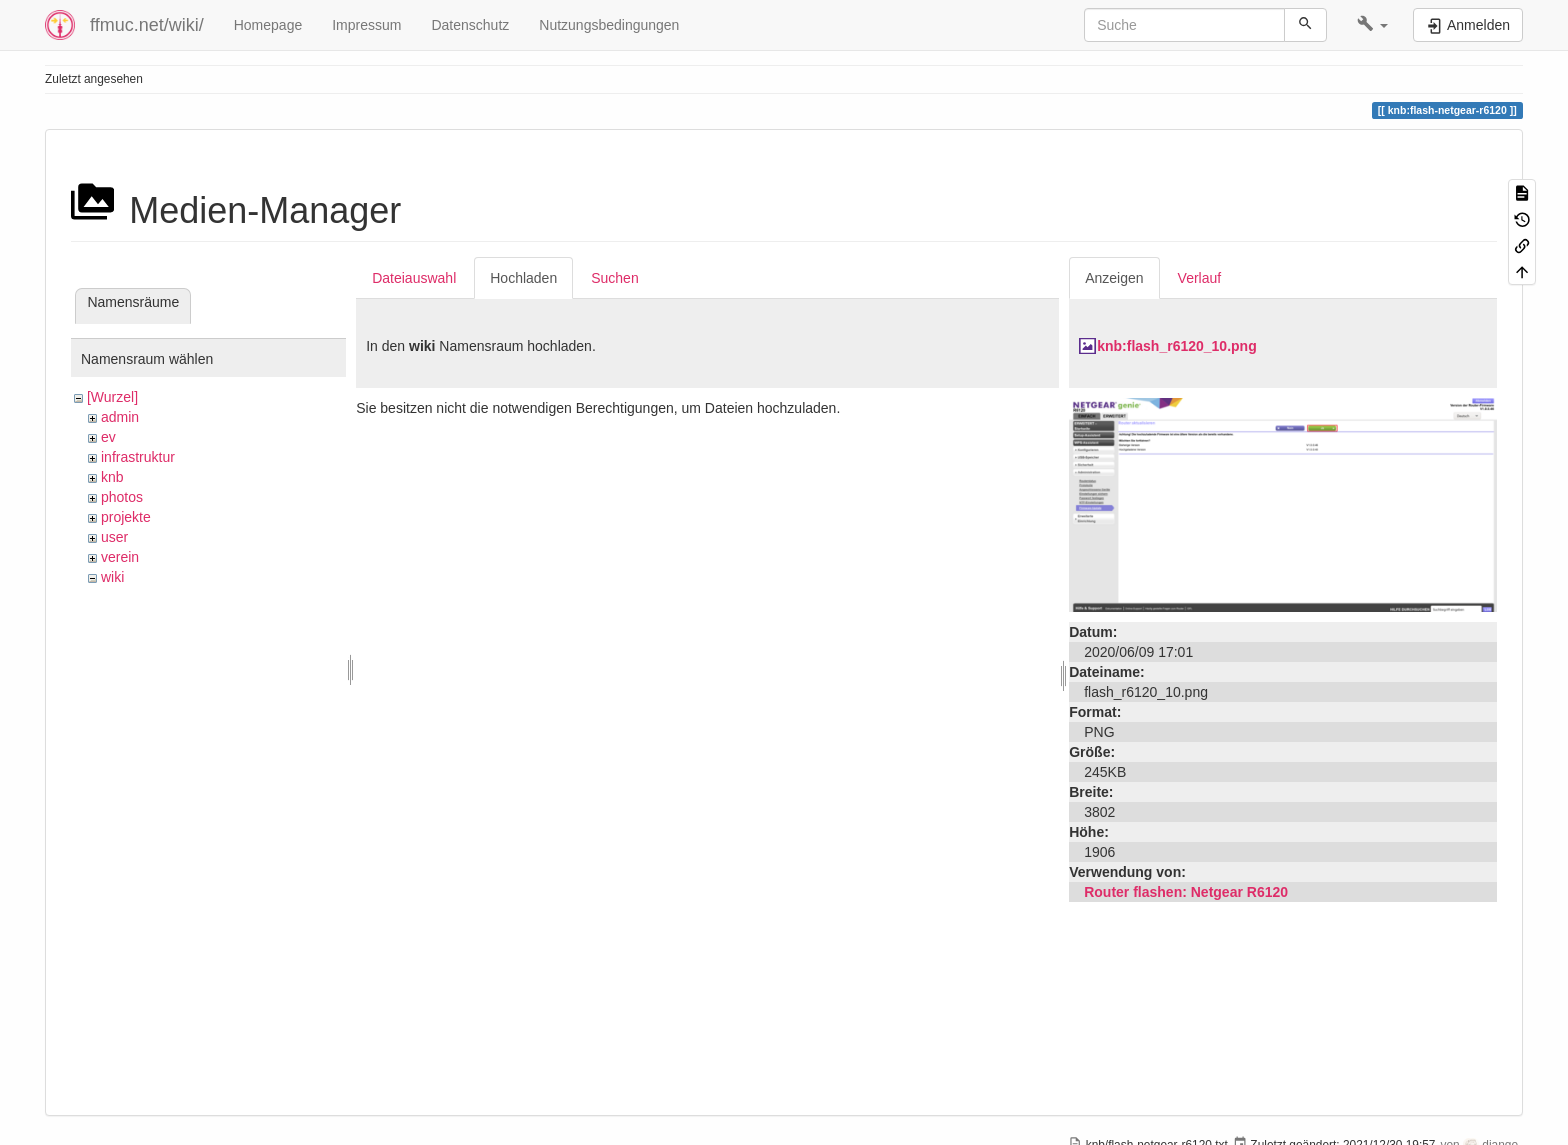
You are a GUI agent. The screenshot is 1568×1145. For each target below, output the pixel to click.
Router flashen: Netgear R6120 (1186, 892)
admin (120, 417)
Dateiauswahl (414, 278)
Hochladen (523, 278)
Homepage (268, 25)
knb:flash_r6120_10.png (1177, 346)
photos (122, 497)
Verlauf (1200, 278)
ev (108, 437)
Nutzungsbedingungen (609, 25)
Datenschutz (470, 25)
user (114, 537)
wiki (112, 577)
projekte (126, 517)
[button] (1372, 25)
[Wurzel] (112, 397)
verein (120, 557)
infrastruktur (138, 457)
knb (112, 477)
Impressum (366, 25)
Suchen (614, 278)
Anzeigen (1114, 278)
